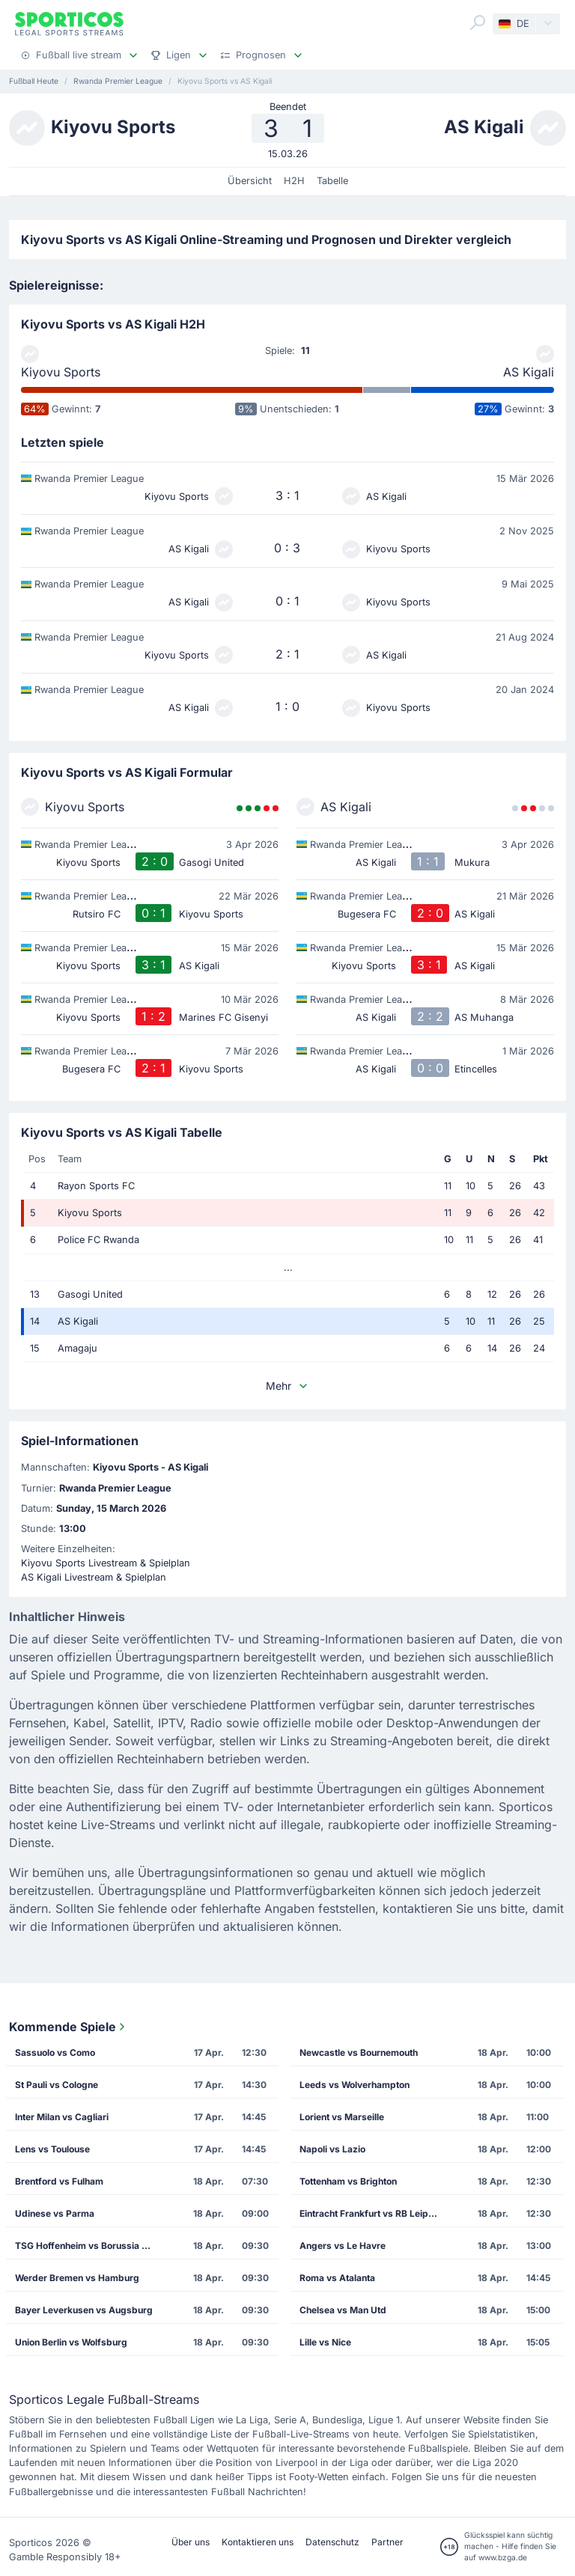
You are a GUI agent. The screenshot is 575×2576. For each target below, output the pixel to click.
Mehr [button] (287, 1385)
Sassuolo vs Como (55, 2052)
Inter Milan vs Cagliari (62, 2116)
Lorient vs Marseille (341, 2116)
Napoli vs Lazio (332, 2149)
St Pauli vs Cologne (56, 2084)
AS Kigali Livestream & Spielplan (93, 1577)
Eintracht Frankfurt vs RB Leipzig (370, 2213)
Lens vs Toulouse (52, 2149)
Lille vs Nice (325, 2342)
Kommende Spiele (68, 2026)
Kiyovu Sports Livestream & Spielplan (105, 1563)
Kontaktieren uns (257, 2542)
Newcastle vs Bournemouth (358, 2052)
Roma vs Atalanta (337, 2277)
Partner (387, 2542)
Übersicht (250, 180)
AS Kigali (528, 371)
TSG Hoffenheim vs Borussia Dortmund (90, 2245)
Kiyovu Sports (60, 371)
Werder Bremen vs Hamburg (77, 2277)
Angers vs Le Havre (342, 2245)
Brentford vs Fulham (59, 2181)
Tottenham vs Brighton (348, 2181)
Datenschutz (332, 2542)
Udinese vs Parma (54, 2213)
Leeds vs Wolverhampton (354, 2084)
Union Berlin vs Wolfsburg (71, 2342)
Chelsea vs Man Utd (342, 2310)
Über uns (190, 2542)
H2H (294, 180)
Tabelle (332, 180)
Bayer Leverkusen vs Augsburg (84, 2310)
